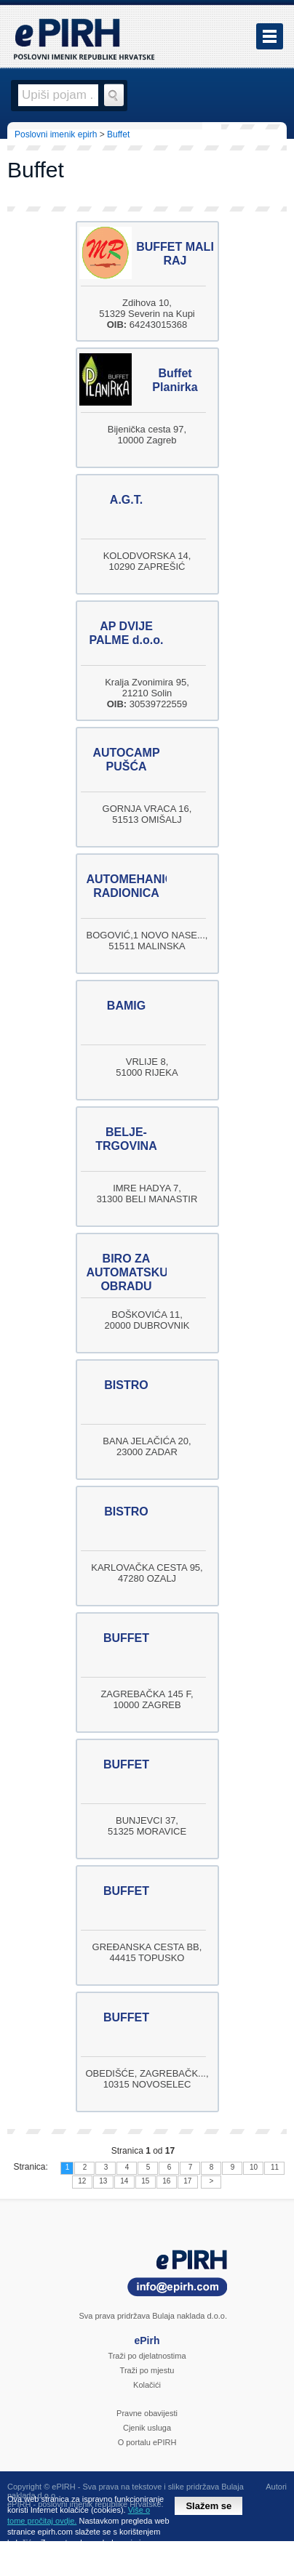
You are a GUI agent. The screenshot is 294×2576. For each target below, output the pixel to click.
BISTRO (126, 1385)
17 (187, 2181)
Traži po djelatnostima (147, 2355)
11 (275, 2167)
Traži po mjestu (147, 2370)
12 (82, 2181)
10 (254, 2167)
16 (166, 2181)
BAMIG (126, 1005)
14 (124, 2181)
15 (145, 2181)
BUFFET (126, 1638)
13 (103, 2181)
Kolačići (147, 2384)
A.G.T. (126, 500)
